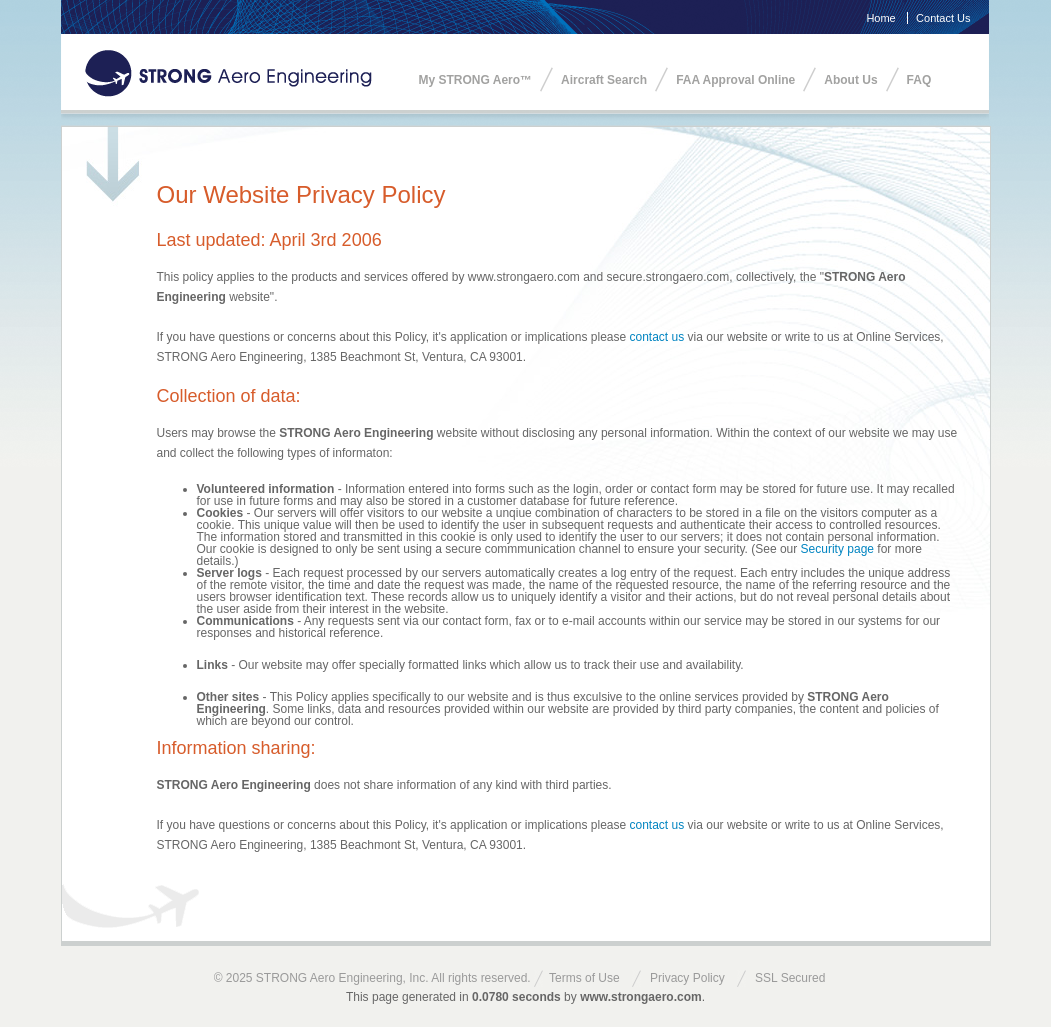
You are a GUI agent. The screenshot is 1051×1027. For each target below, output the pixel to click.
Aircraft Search (604, 79)
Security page (837, 549)
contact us (657, 337)
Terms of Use (584, 978)
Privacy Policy (687, 978)
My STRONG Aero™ (476, 79)
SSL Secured (790, 978)
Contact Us (943, 18)
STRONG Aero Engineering (228, 73)
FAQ (919, 79)
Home (880, 18)
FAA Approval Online (735, 79)
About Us (850, 79)
